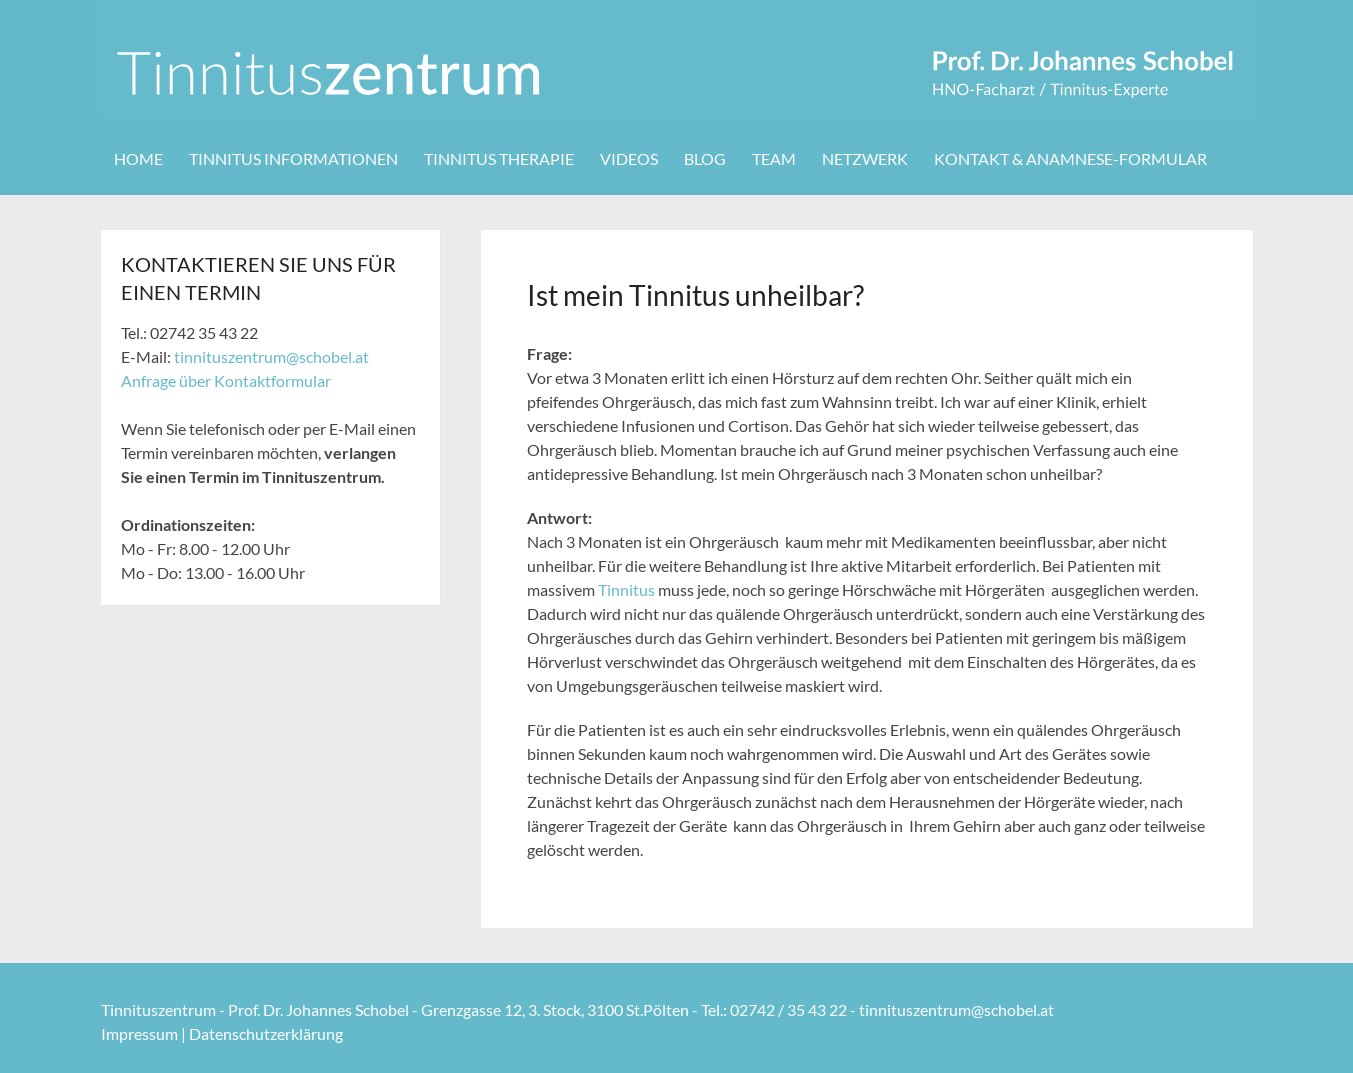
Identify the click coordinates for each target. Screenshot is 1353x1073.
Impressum (139, 1033)
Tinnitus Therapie (499, 158)
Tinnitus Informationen (293, 158)
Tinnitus (626, 589)
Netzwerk (865, 158)
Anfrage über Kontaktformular (226, 380)
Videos (629, 158)
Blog (705, 158)
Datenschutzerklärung (266, 1033)
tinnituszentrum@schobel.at (271, 356)
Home (138, 158)
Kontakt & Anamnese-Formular (1070, 158)
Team (774, 158)
